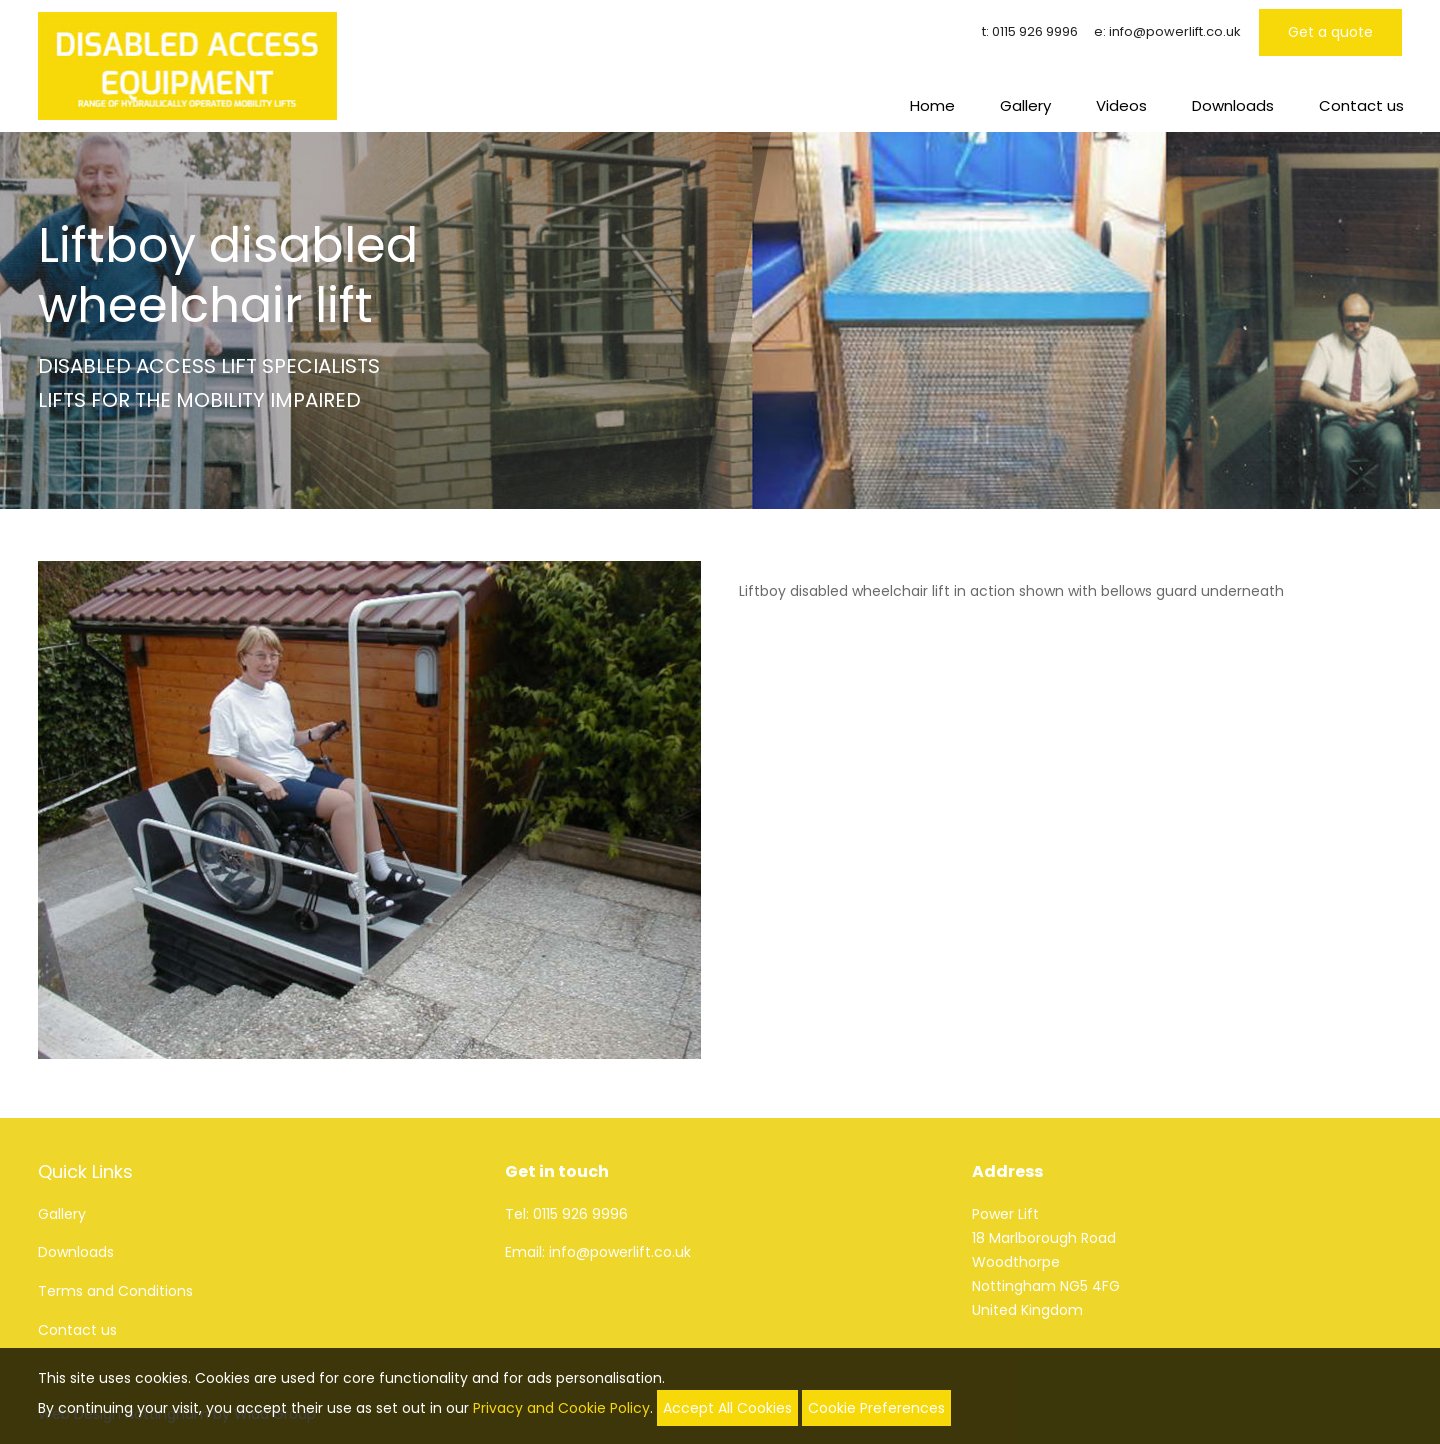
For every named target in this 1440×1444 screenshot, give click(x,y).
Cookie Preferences (876, 1408)
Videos (1121, 105)
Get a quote (1330, 32)
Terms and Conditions (115, 1291)
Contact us (1361, 105)
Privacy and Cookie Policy (561, 1408)
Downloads (1233, 105)
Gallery (1025, 105)
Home (932, 105)
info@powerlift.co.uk (1175, 31)
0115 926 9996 (1035, 31)
